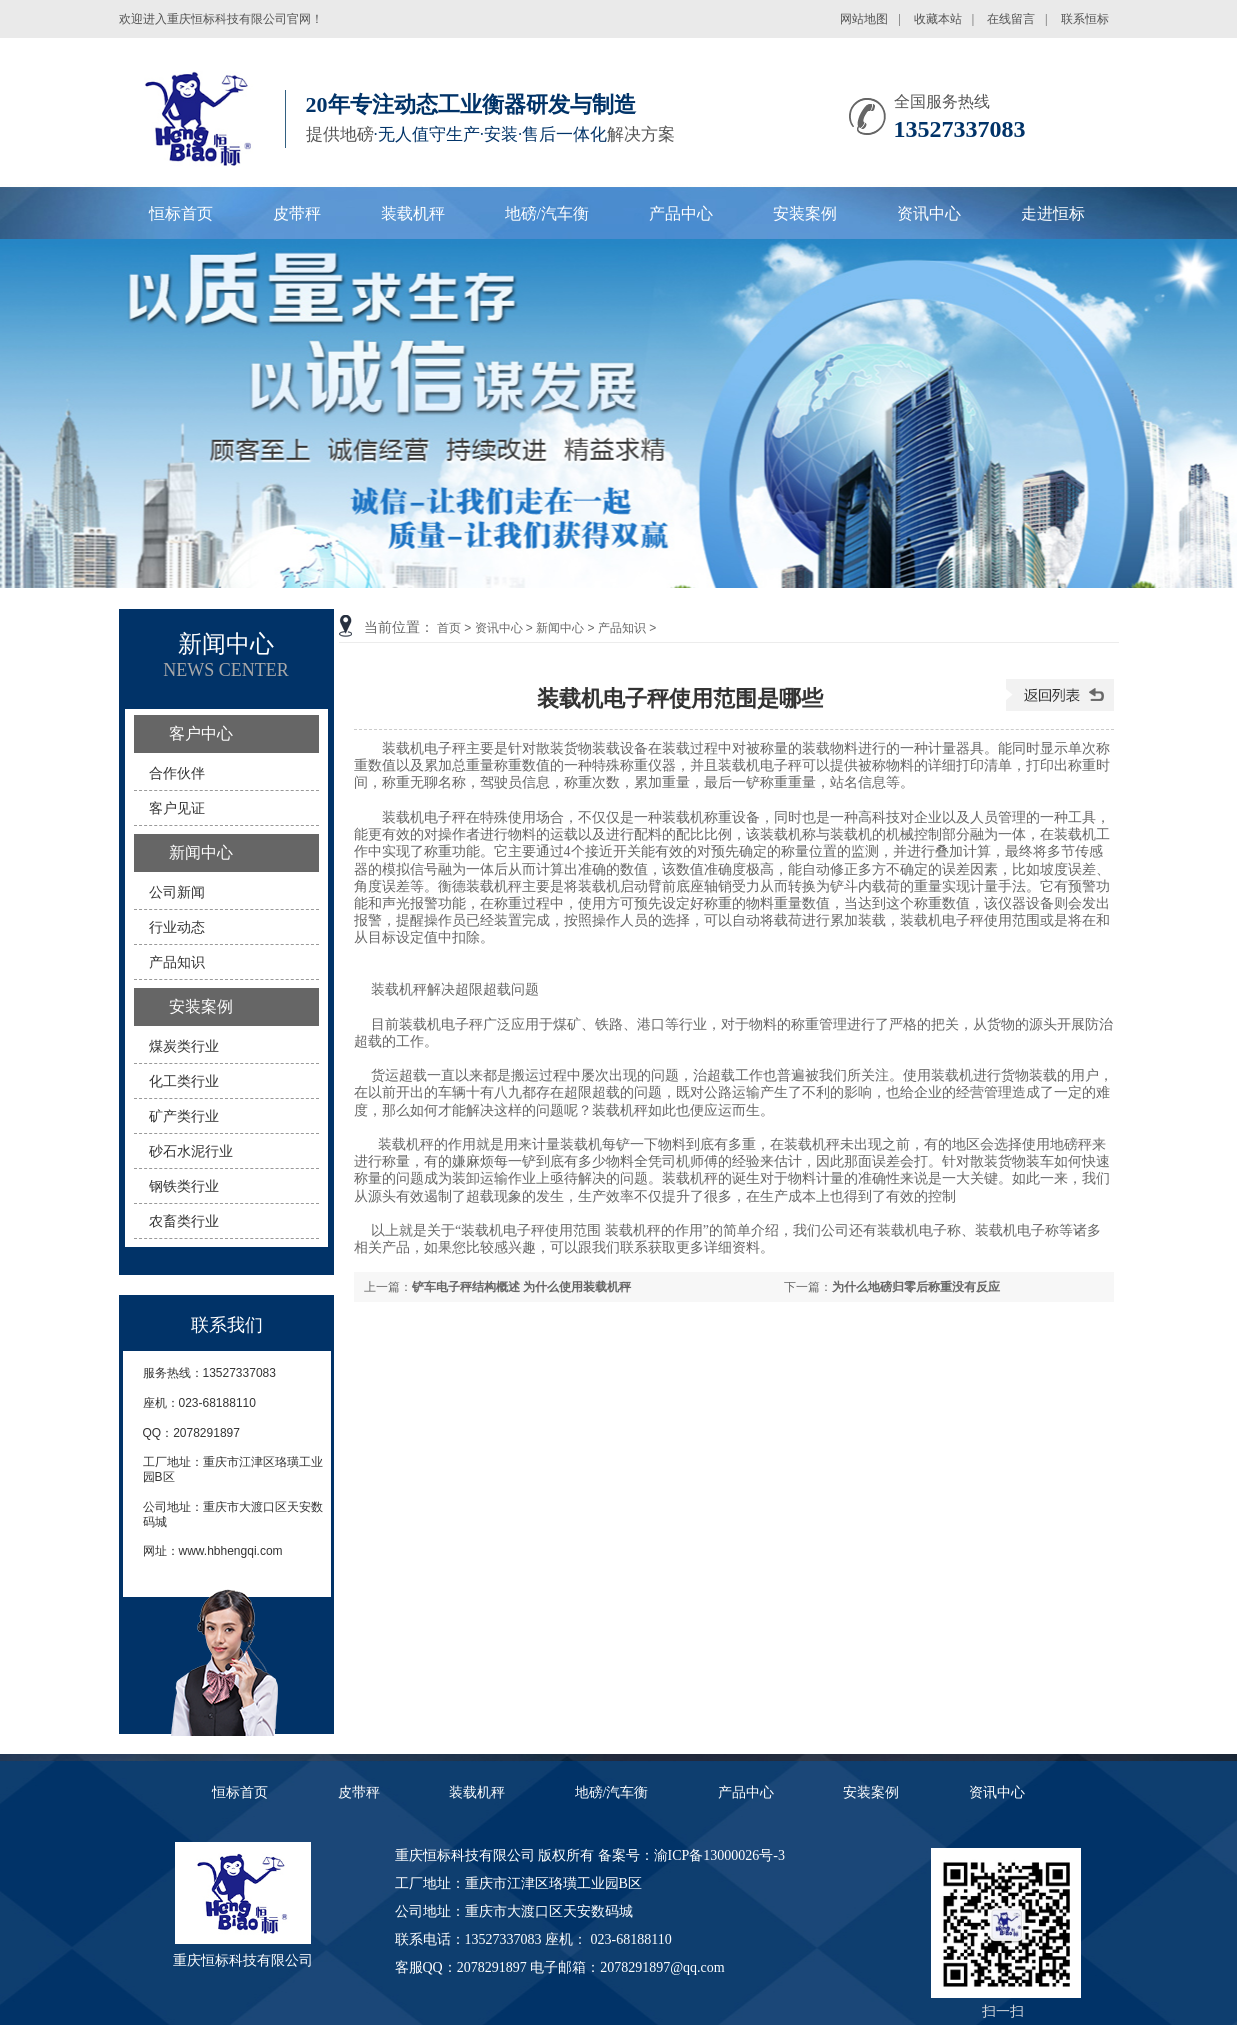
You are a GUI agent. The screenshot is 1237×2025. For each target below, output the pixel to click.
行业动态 (177, 927)
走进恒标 (1053, 213)
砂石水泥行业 (191, 1151)
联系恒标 (1085, 19)
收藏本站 (938, 19)
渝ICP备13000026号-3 (719, 1855)
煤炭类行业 (184, 1046)
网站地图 (864, 19)
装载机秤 (413, 213)
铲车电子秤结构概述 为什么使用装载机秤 (521, 1287)
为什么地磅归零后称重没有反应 (916, 1287)
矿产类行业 (184, 1116)
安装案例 (805, 213)
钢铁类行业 (184, 1186)
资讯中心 (929, 213)
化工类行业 (184, 1081)
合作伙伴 (177, 773)
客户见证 (177, 808)
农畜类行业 (184, 1221)
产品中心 (681, 213)
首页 (449, 628)
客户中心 (201, 733)
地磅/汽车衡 (547, 213)
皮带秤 (297, 213)
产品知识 (622, 628)
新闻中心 (560, 628)
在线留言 (1011, 19)
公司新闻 (177, 892)
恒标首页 (181, 213)
